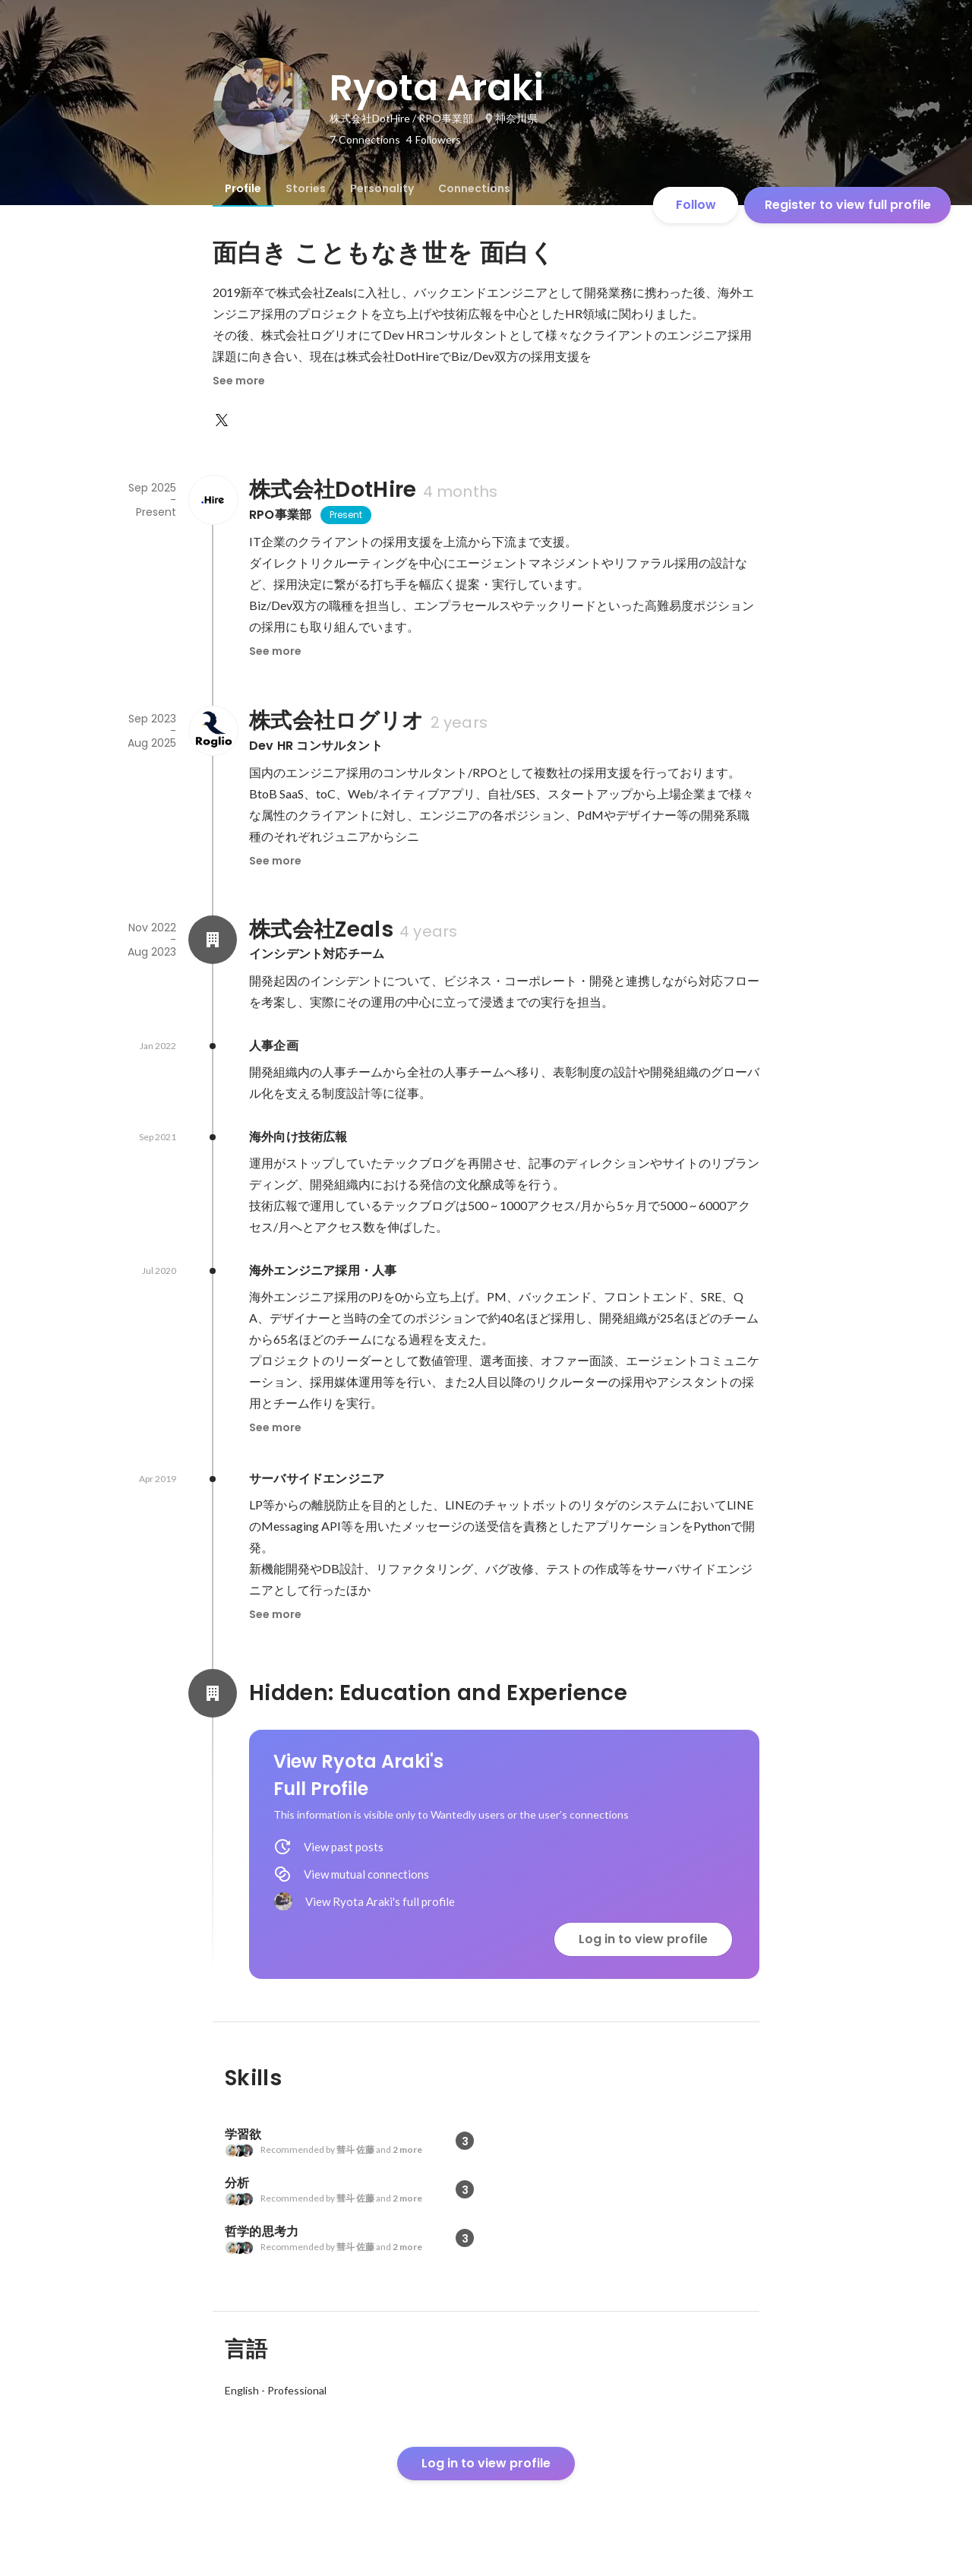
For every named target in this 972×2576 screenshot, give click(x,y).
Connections (474, 188)
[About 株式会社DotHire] (212, 500)
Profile (243, 188)
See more (239, 380)
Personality (382, 188)
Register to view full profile (848, 204)
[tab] (243, 188)
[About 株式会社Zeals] (212, 939)
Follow (696, 204)
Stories (306, 188)
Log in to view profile (643, 1939)
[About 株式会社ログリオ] (212, 731)
